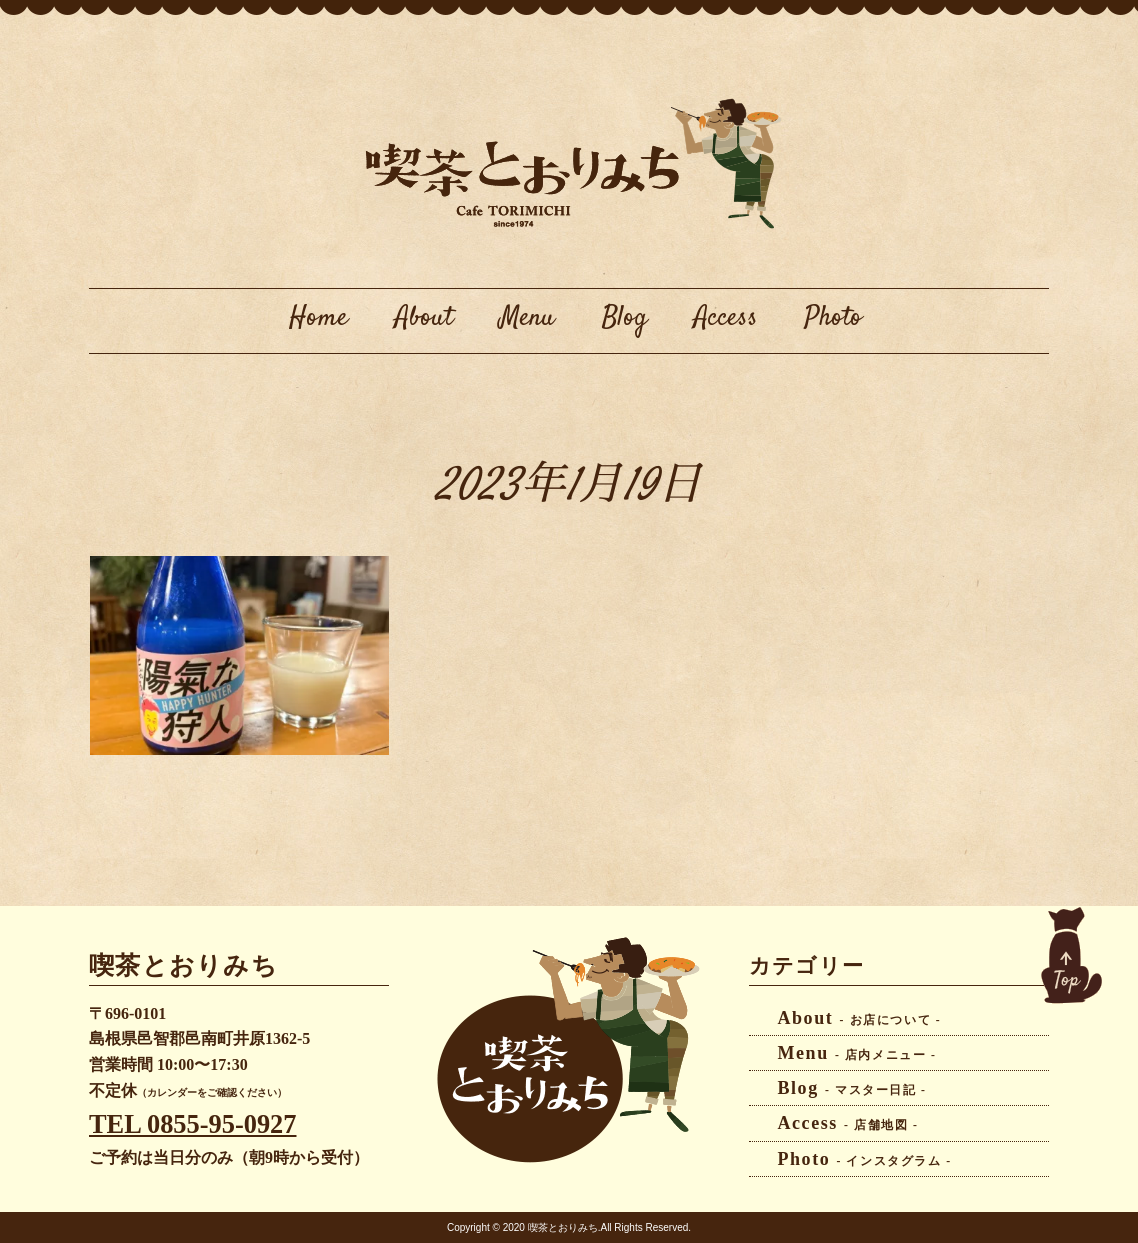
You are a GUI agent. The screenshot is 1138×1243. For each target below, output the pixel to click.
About (424, 318)
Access (726, 318)
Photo (833, 318)
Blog (624, 318)
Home (318, 318)
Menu (527, 318)
